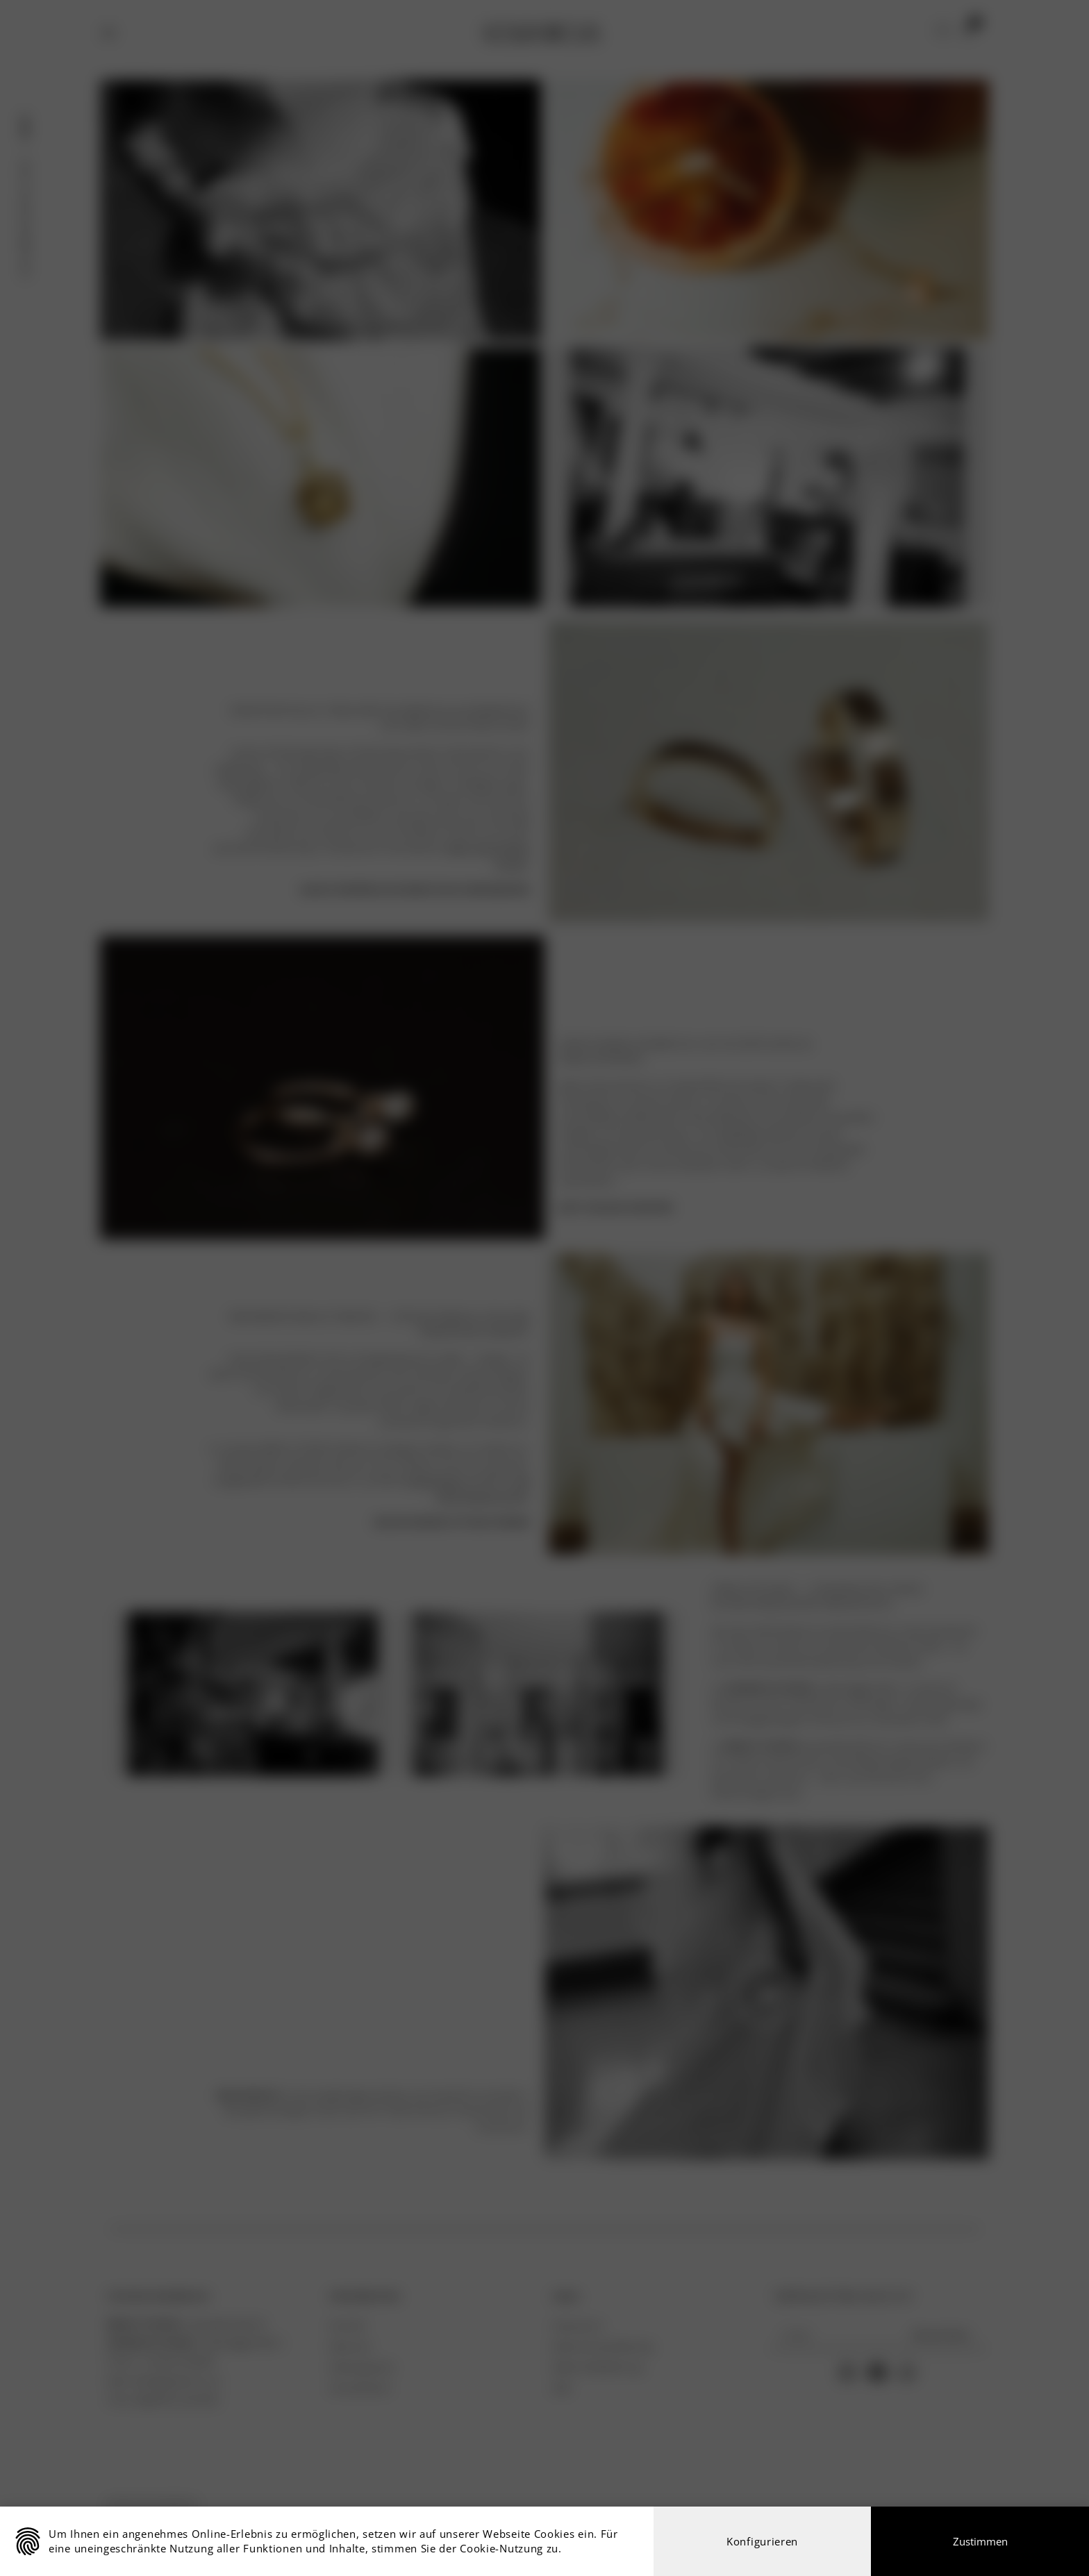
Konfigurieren (762, 2541)
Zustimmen (980, 2541)
